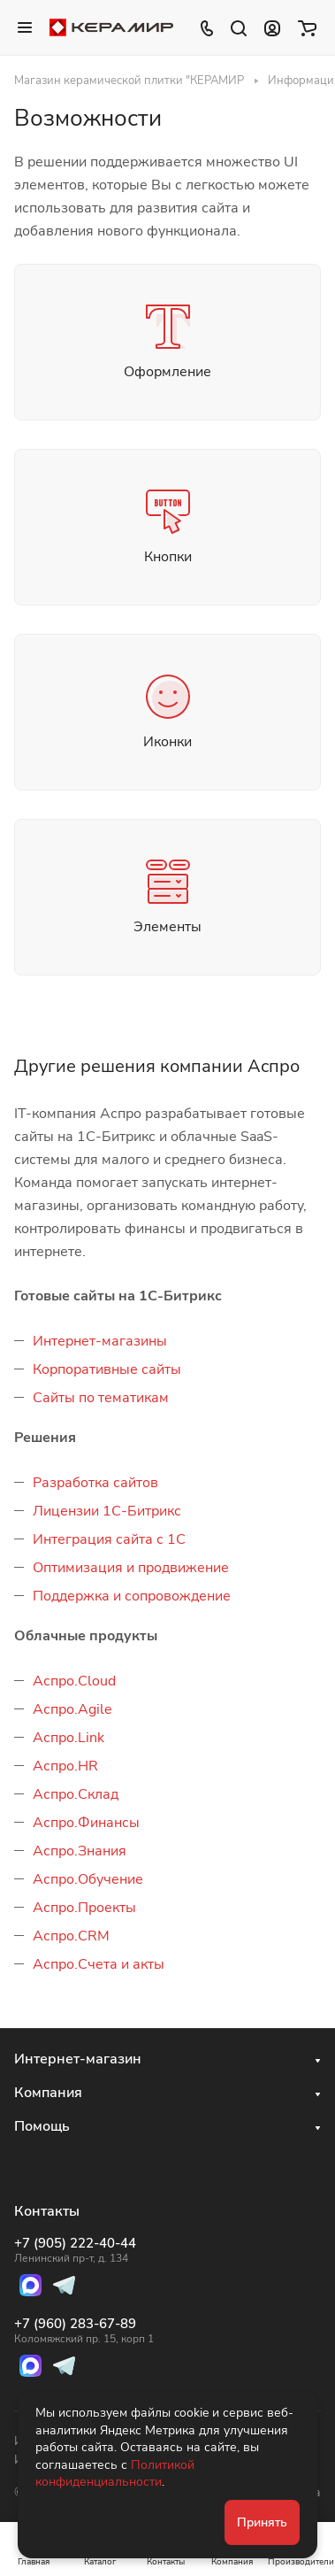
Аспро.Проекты (84, 1907)
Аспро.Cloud (74, 1681)
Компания (48, 2092)
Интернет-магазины (100, 1341)
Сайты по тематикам (101, 1398)
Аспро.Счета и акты (98, 1964)
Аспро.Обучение (88, 1879)
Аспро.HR (65, 1766)
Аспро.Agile (72, 1709)
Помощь (42, 2126)
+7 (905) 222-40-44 (84, 2250)
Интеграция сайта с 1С (109, 1539)
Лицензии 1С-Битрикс (107, 1511)
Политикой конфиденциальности (114, 2473)
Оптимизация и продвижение (131, 1567)
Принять (262, 2522)
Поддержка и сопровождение (132, 1596)
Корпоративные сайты (107, 1369)
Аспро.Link (68, 1737)
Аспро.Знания (79, 1851)
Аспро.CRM (71, 1936)
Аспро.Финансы (86, 1822)
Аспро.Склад (75, 1794)
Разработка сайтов (95, 1482)
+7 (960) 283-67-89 (84, 2331)
